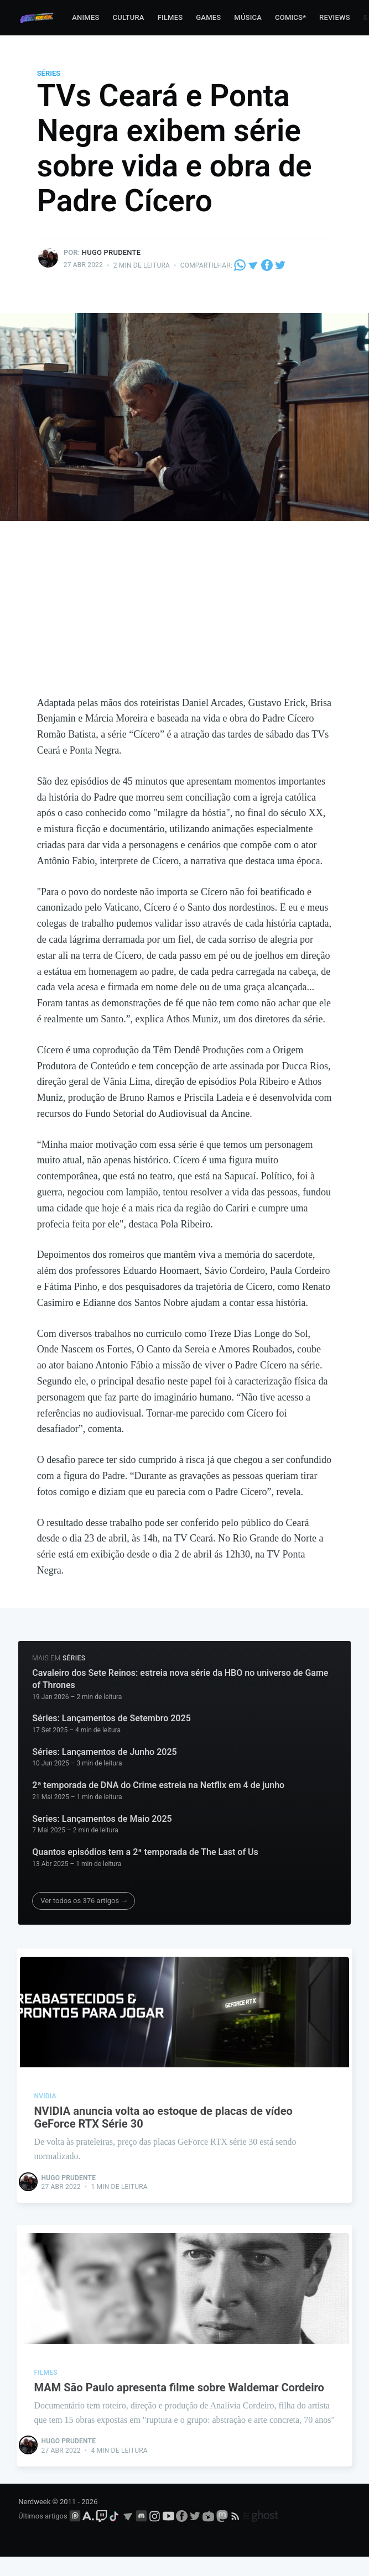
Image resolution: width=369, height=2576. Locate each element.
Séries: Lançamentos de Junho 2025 (104, 1752)
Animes (85, 17)
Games (208, 17)
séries (49, 73)
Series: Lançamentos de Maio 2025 (101, 1819)
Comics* (290, 17)
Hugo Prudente (111, 252)
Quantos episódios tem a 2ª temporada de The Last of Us (145, 1852)
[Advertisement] (185, 612)
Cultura (128, 17)
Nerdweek (34, 2521)
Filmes (170, 17)
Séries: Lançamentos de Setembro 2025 (111, 1718)
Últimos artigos (42, 2536)
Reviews (334, 17)
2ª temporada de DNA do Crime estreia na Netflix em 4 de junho (158, 1785)
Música (248, 17)
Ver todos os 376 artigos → (84, 1900)
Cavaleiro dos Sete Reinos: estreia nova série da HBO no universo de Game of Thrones (180, 1679)
